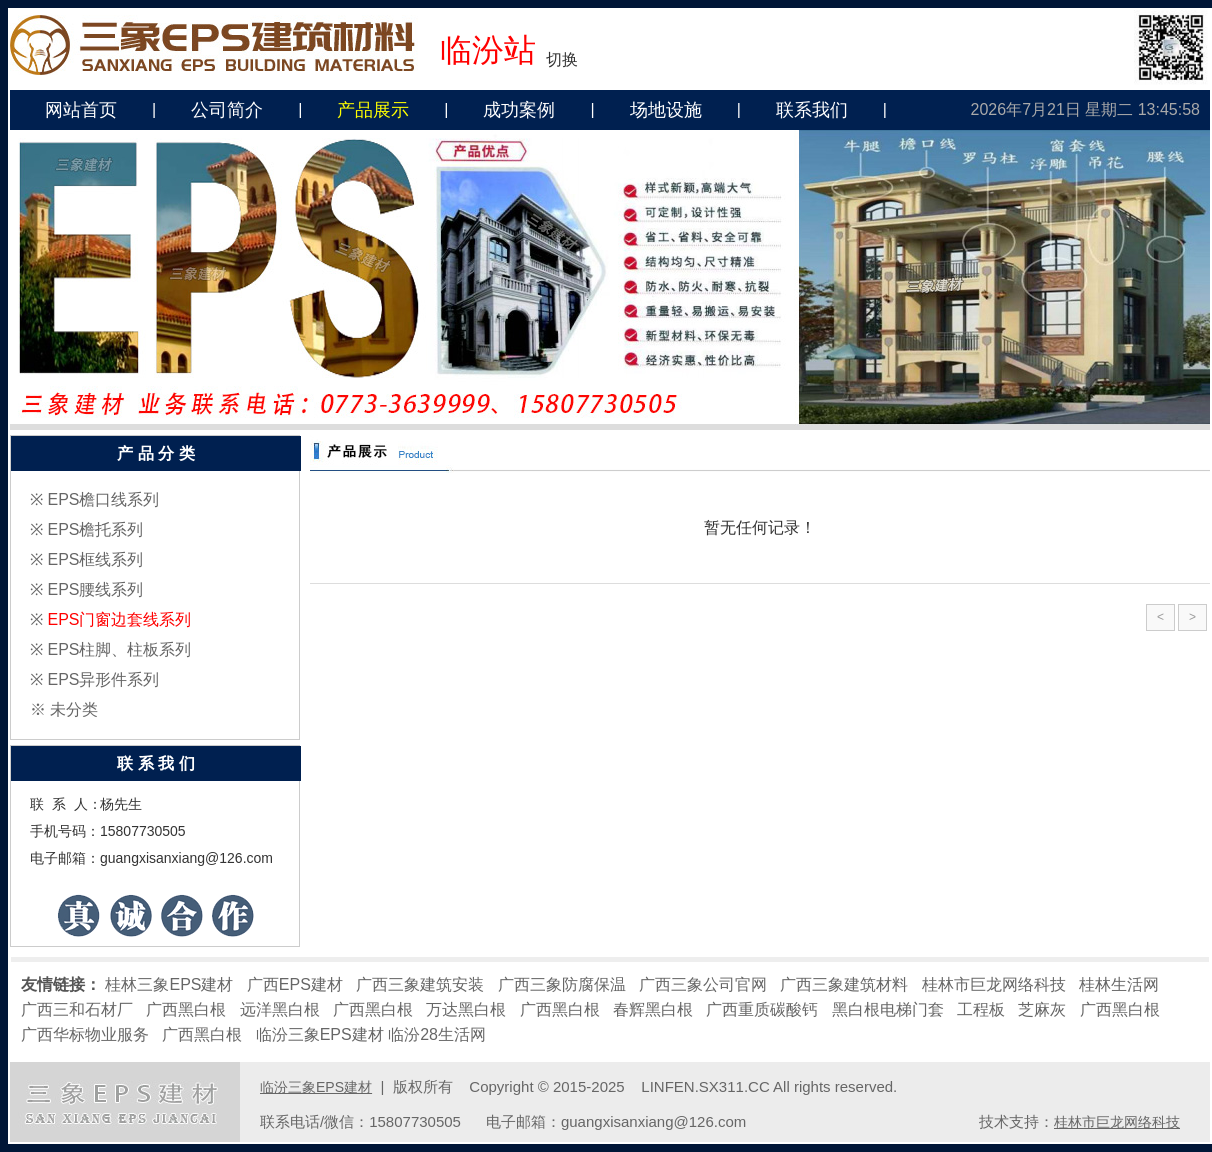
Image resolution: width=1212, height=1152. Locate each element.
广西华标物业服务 (85, 1034)
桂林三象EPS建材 (169, 984)
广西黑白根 (186, 1009)
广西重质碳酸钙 (762, 1009)
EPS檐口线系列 (103, 499)
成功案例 (519, 110)
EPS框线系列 (95, 559)
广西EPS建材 (295, 984)
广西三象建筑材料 (844, 984)
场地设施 (666, 110)
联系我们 (812, 110)
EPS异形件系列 (103, 679)
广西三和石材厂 (77, 1009)
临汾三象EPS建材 (320, 1034)
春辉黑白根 (653, 1009)
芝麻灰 (1042, 1009)
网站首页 (81, 110)
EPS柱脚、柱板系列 (119, 649)
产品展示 (373, 110)
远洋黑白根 (280, 1009)
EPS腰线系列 (95, 589)
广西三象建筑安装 (420, 984)
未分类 (74, 709)
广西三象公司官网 (703, 984)
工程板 (981, 1009)
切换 (562, 59)
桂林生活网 (1119, 984)
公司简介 (227, 110)
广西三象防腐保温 (562, 984)
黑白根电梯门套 (888, 1009)
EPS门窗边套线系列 (119, 619)
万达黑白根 (466, 1009)
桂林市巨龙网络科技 (994, 984)
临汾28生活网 (437, 1034)
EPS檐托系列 (95, 529)
